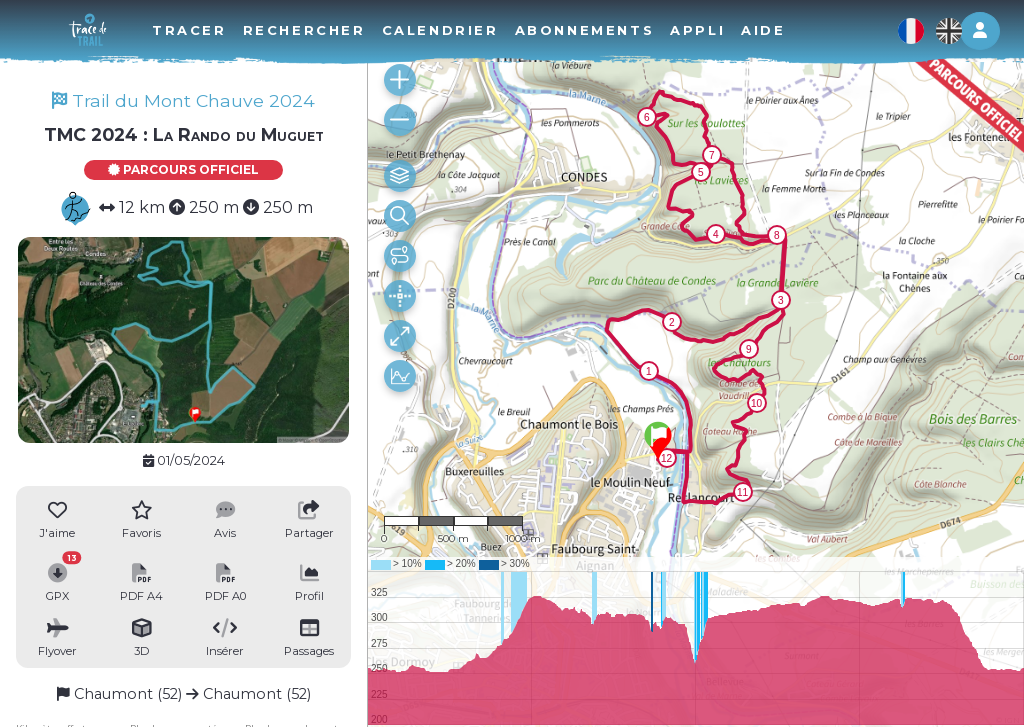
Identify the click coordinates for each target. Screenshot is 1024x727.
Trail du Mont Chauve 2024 (183, 100)
